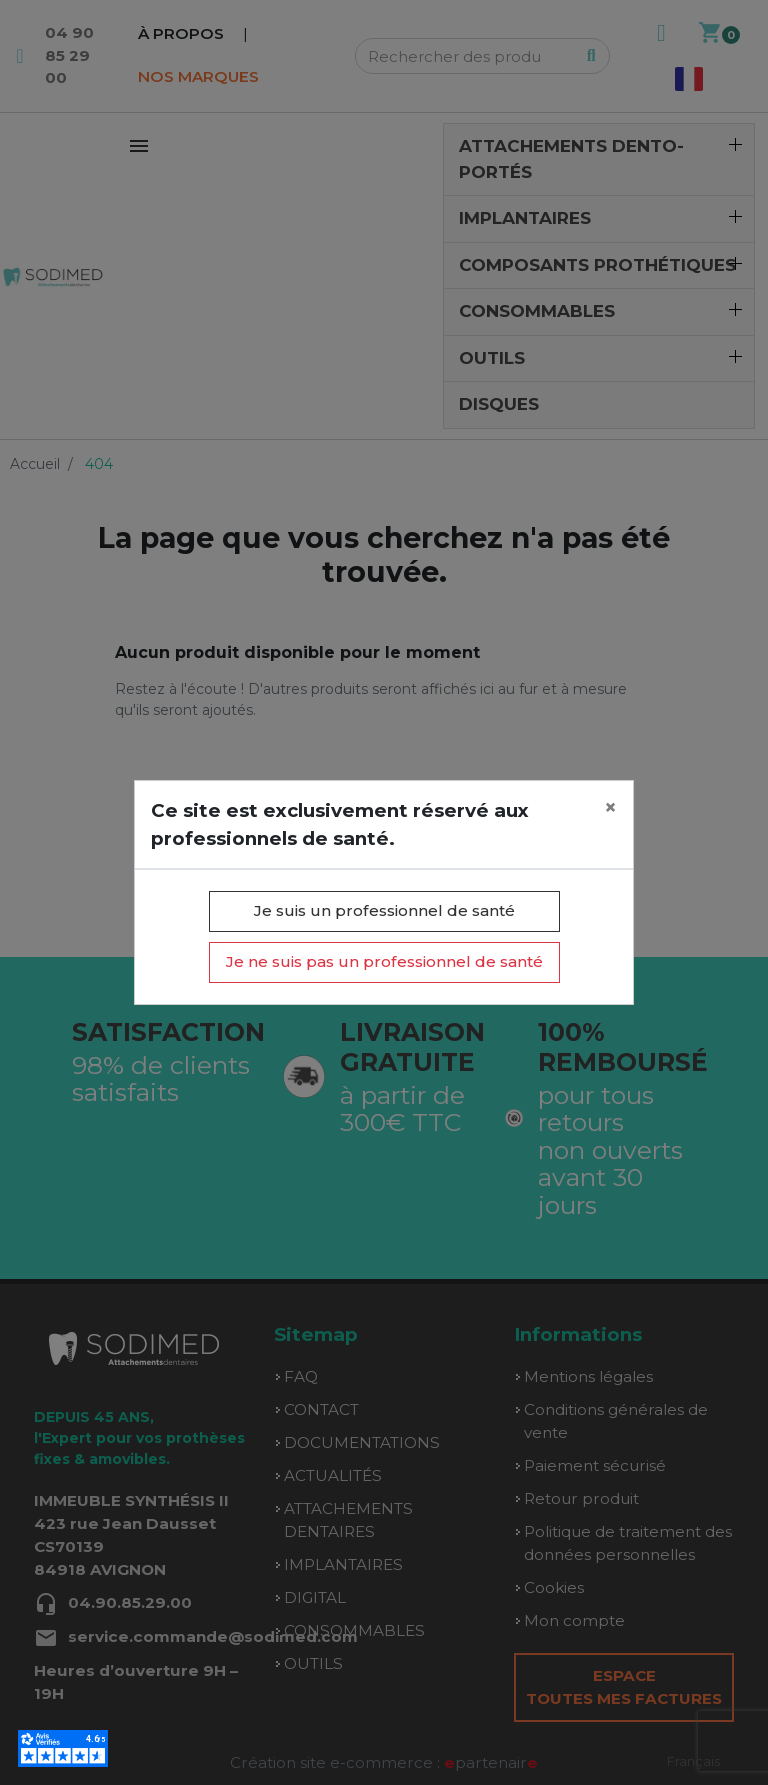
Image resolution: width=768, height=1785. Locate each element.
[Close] (610, 808)
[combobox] (693, 1761)
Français (693, 1761)
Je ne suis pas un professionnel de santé (384, 961)
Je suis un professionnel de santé (384, 910)
